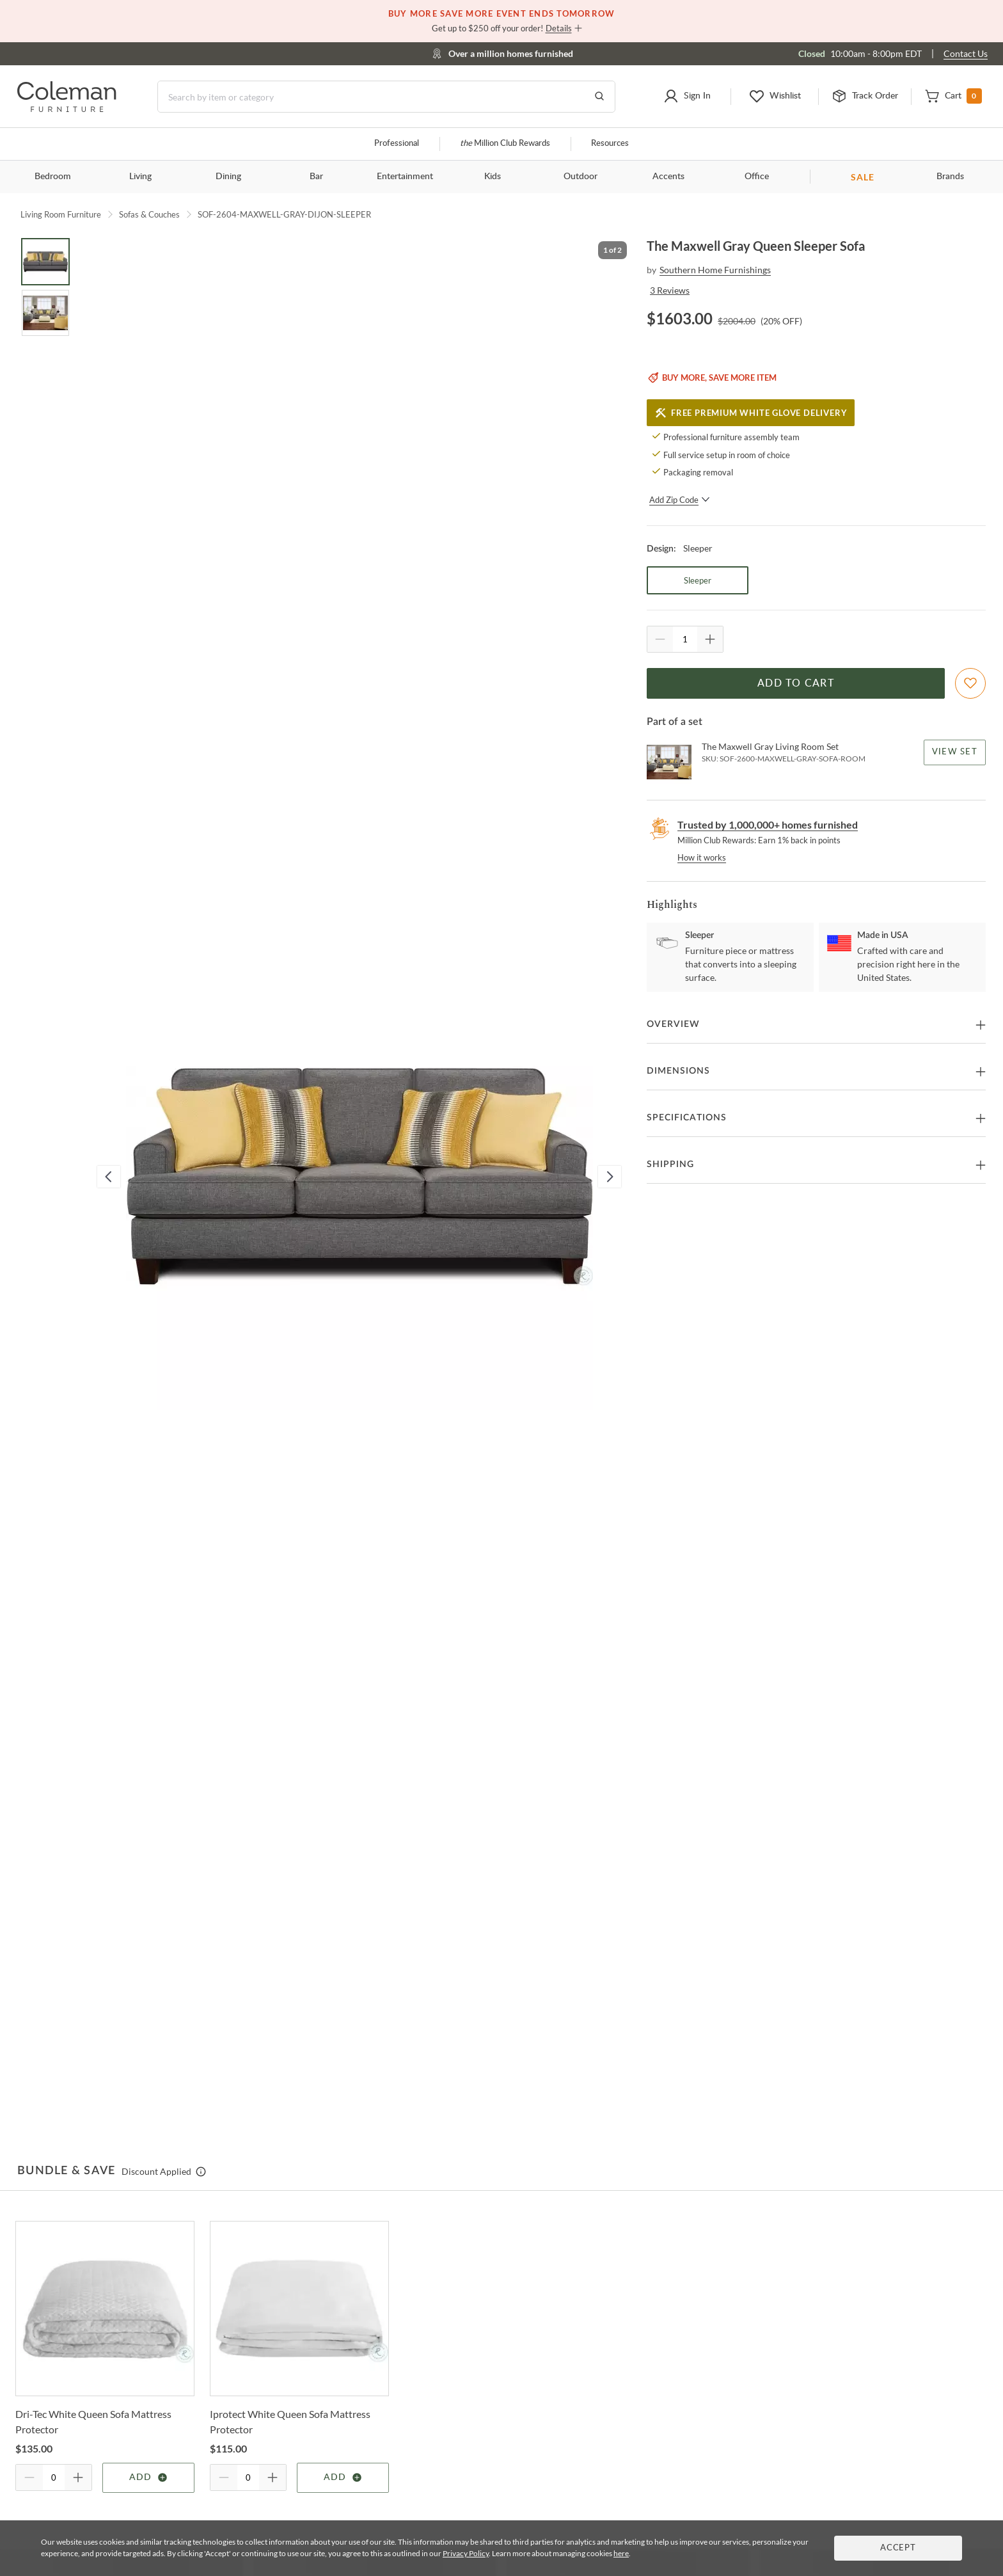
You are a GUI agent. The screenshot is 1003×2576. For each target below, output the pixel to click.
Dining (228, 176)
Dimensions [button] (678, 1071)
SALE (862, 176)
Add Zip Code (679, 500)
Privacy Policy (466, 2553)
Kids (492, 176)
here (621, 2553)
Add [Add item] (148, 2477)
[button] (687, 96)
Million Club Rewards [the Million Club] (505, 143)
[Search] (386, 96)
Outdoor (580, 176)
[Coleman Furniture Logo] (66, 108)
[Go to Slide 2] (45, 313)
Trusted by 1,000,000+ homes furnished (767, 824)
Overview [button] (673, 1024)
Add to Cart (795, 683)
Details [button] (559, 28)
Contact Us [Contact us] (966, 53)
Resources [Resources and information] (610, 143)
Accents (668, 176)
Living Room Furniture (60, 214)
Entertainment (405, 176)
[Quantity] (685, 639)
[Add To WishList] (970, 683)
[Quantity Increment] (710, 639)
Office (757, 176)
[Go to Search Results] (599, 96)
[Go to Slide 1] (45, 262)
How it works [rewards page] (701, 857)
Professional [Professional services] (396, 143)
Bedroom (53, 176)
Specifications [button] (687, 1117)
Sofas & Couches (149, 214)
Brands (950, 176)
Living (140, 176)
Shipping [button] (670, 1164)
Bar (316, 176)
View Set (954, 752)
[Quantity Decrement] (660, 639)
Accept (898, 2548)
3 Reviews (670, 290)
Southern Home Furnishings (715, 269)
